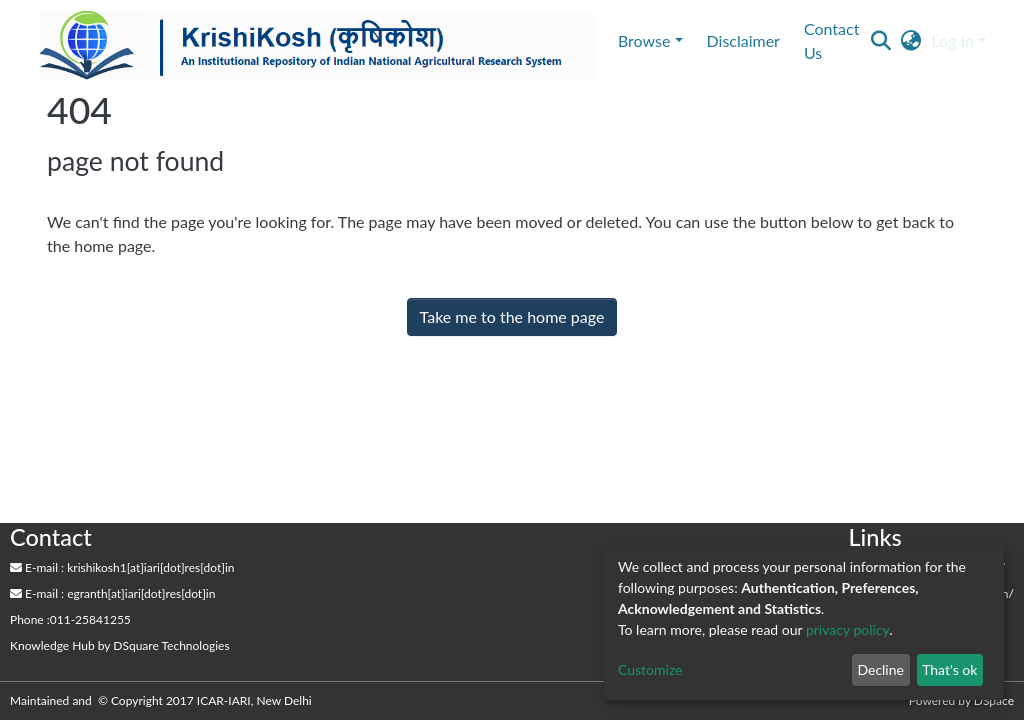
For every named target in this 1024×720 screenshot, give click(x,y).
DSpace (994, 700)
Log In (952, 40)
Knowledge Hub (52, 645)
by (120, 645)
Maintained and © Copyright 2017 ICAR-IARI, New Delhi (162, 700)
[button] (910, 41)
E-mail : (37, 567)
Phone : (30, 619)
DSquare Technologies (171, 645)
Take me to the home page (512, 316)
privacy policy (847, 629)
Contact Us (831, 40)
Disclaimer (743, 40)
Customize (650, 669)
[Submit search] (880, 41)
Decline (880, 669)
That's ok (949, 669)
